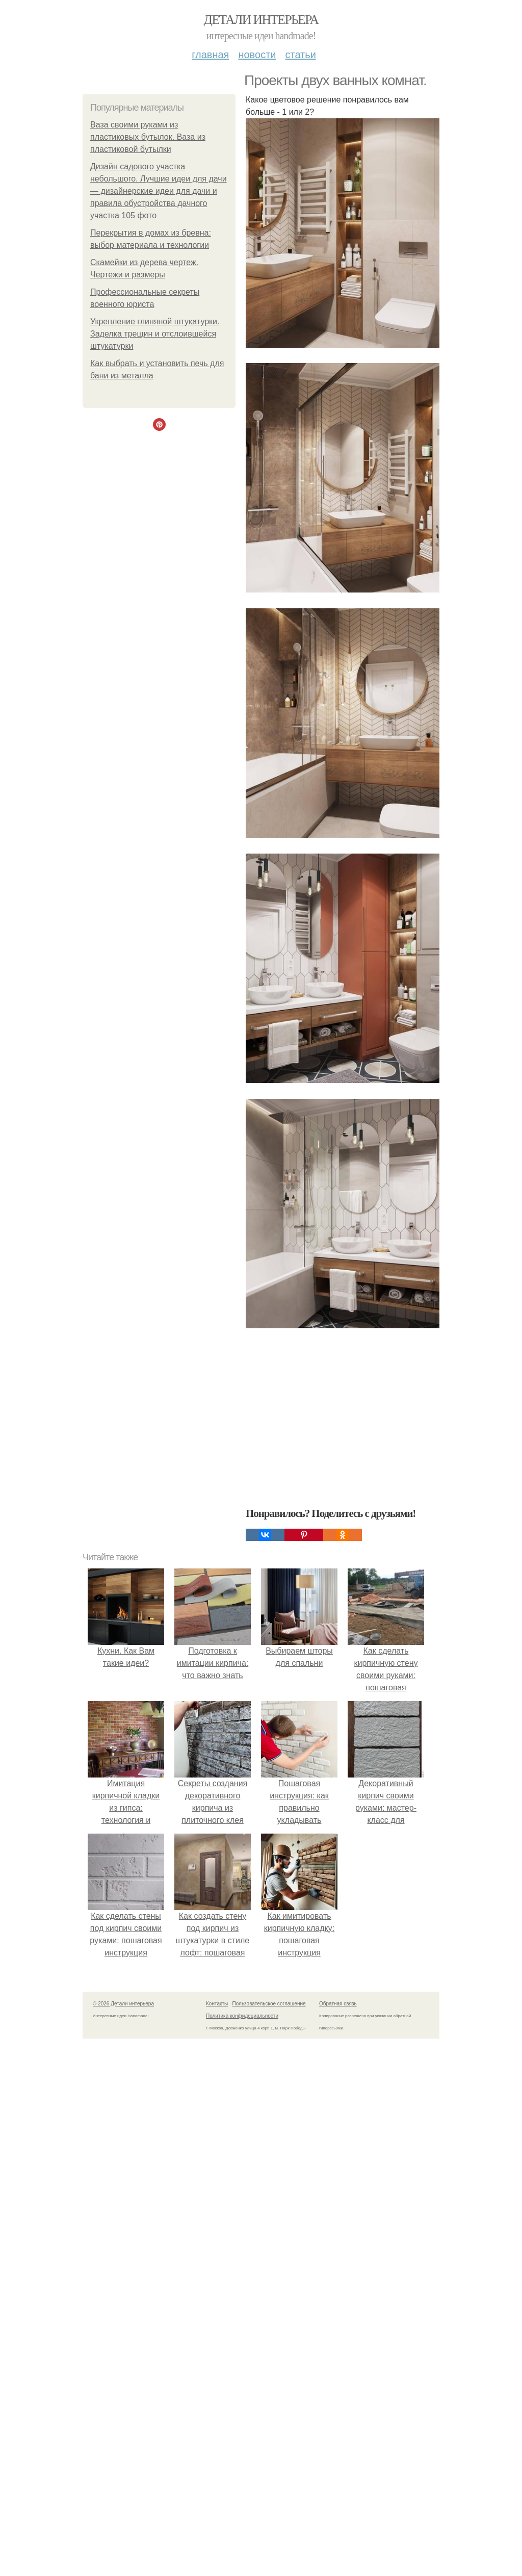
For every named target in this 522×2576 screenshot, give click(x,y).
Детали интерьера (261, 19)
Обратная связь (338, 2003)
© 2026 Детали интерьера (123, 2003)
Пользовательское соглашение (269, 2003)
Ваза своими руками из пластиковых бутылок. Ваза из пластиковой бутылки (147, 136)
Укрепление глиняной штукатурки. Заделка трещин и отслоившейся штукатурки (154, 333)
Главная (210, 54)
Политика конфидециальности (242, 2016)
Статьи (300, 54)
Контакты (217, 2003)
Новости (257, 54)
